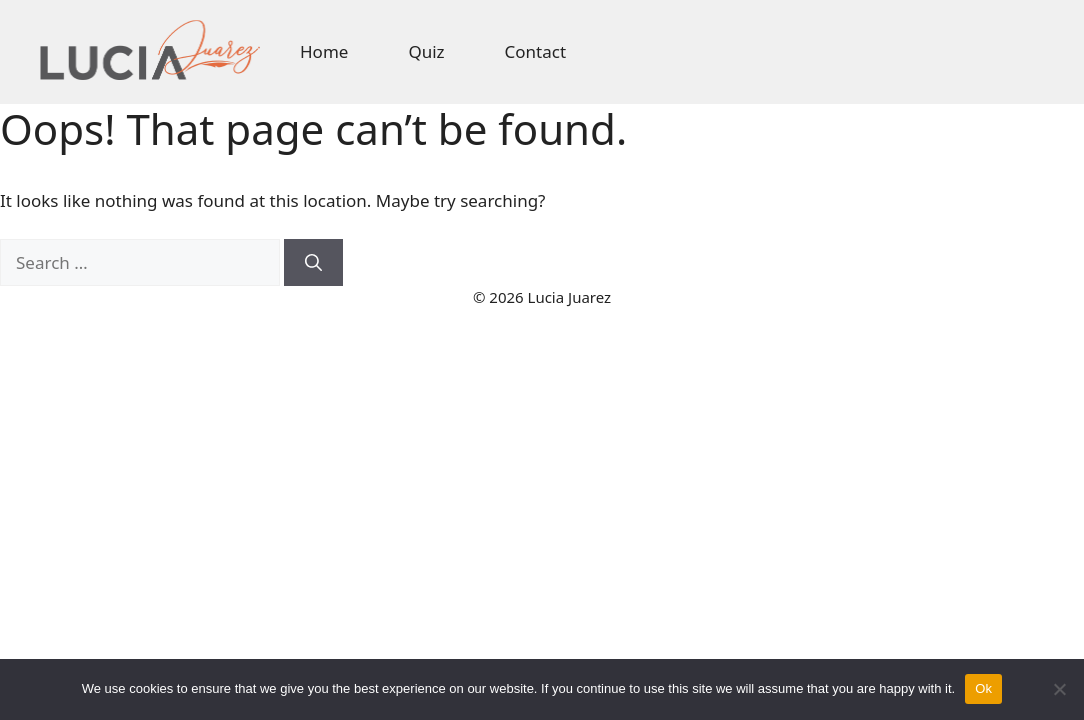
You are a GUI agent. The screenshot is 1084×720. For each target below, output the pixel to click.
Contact (536, 51)
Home (324, 51)
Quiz (426, 51)
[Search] (313, 263)
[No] (1059, 689)
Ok (983, 688)
